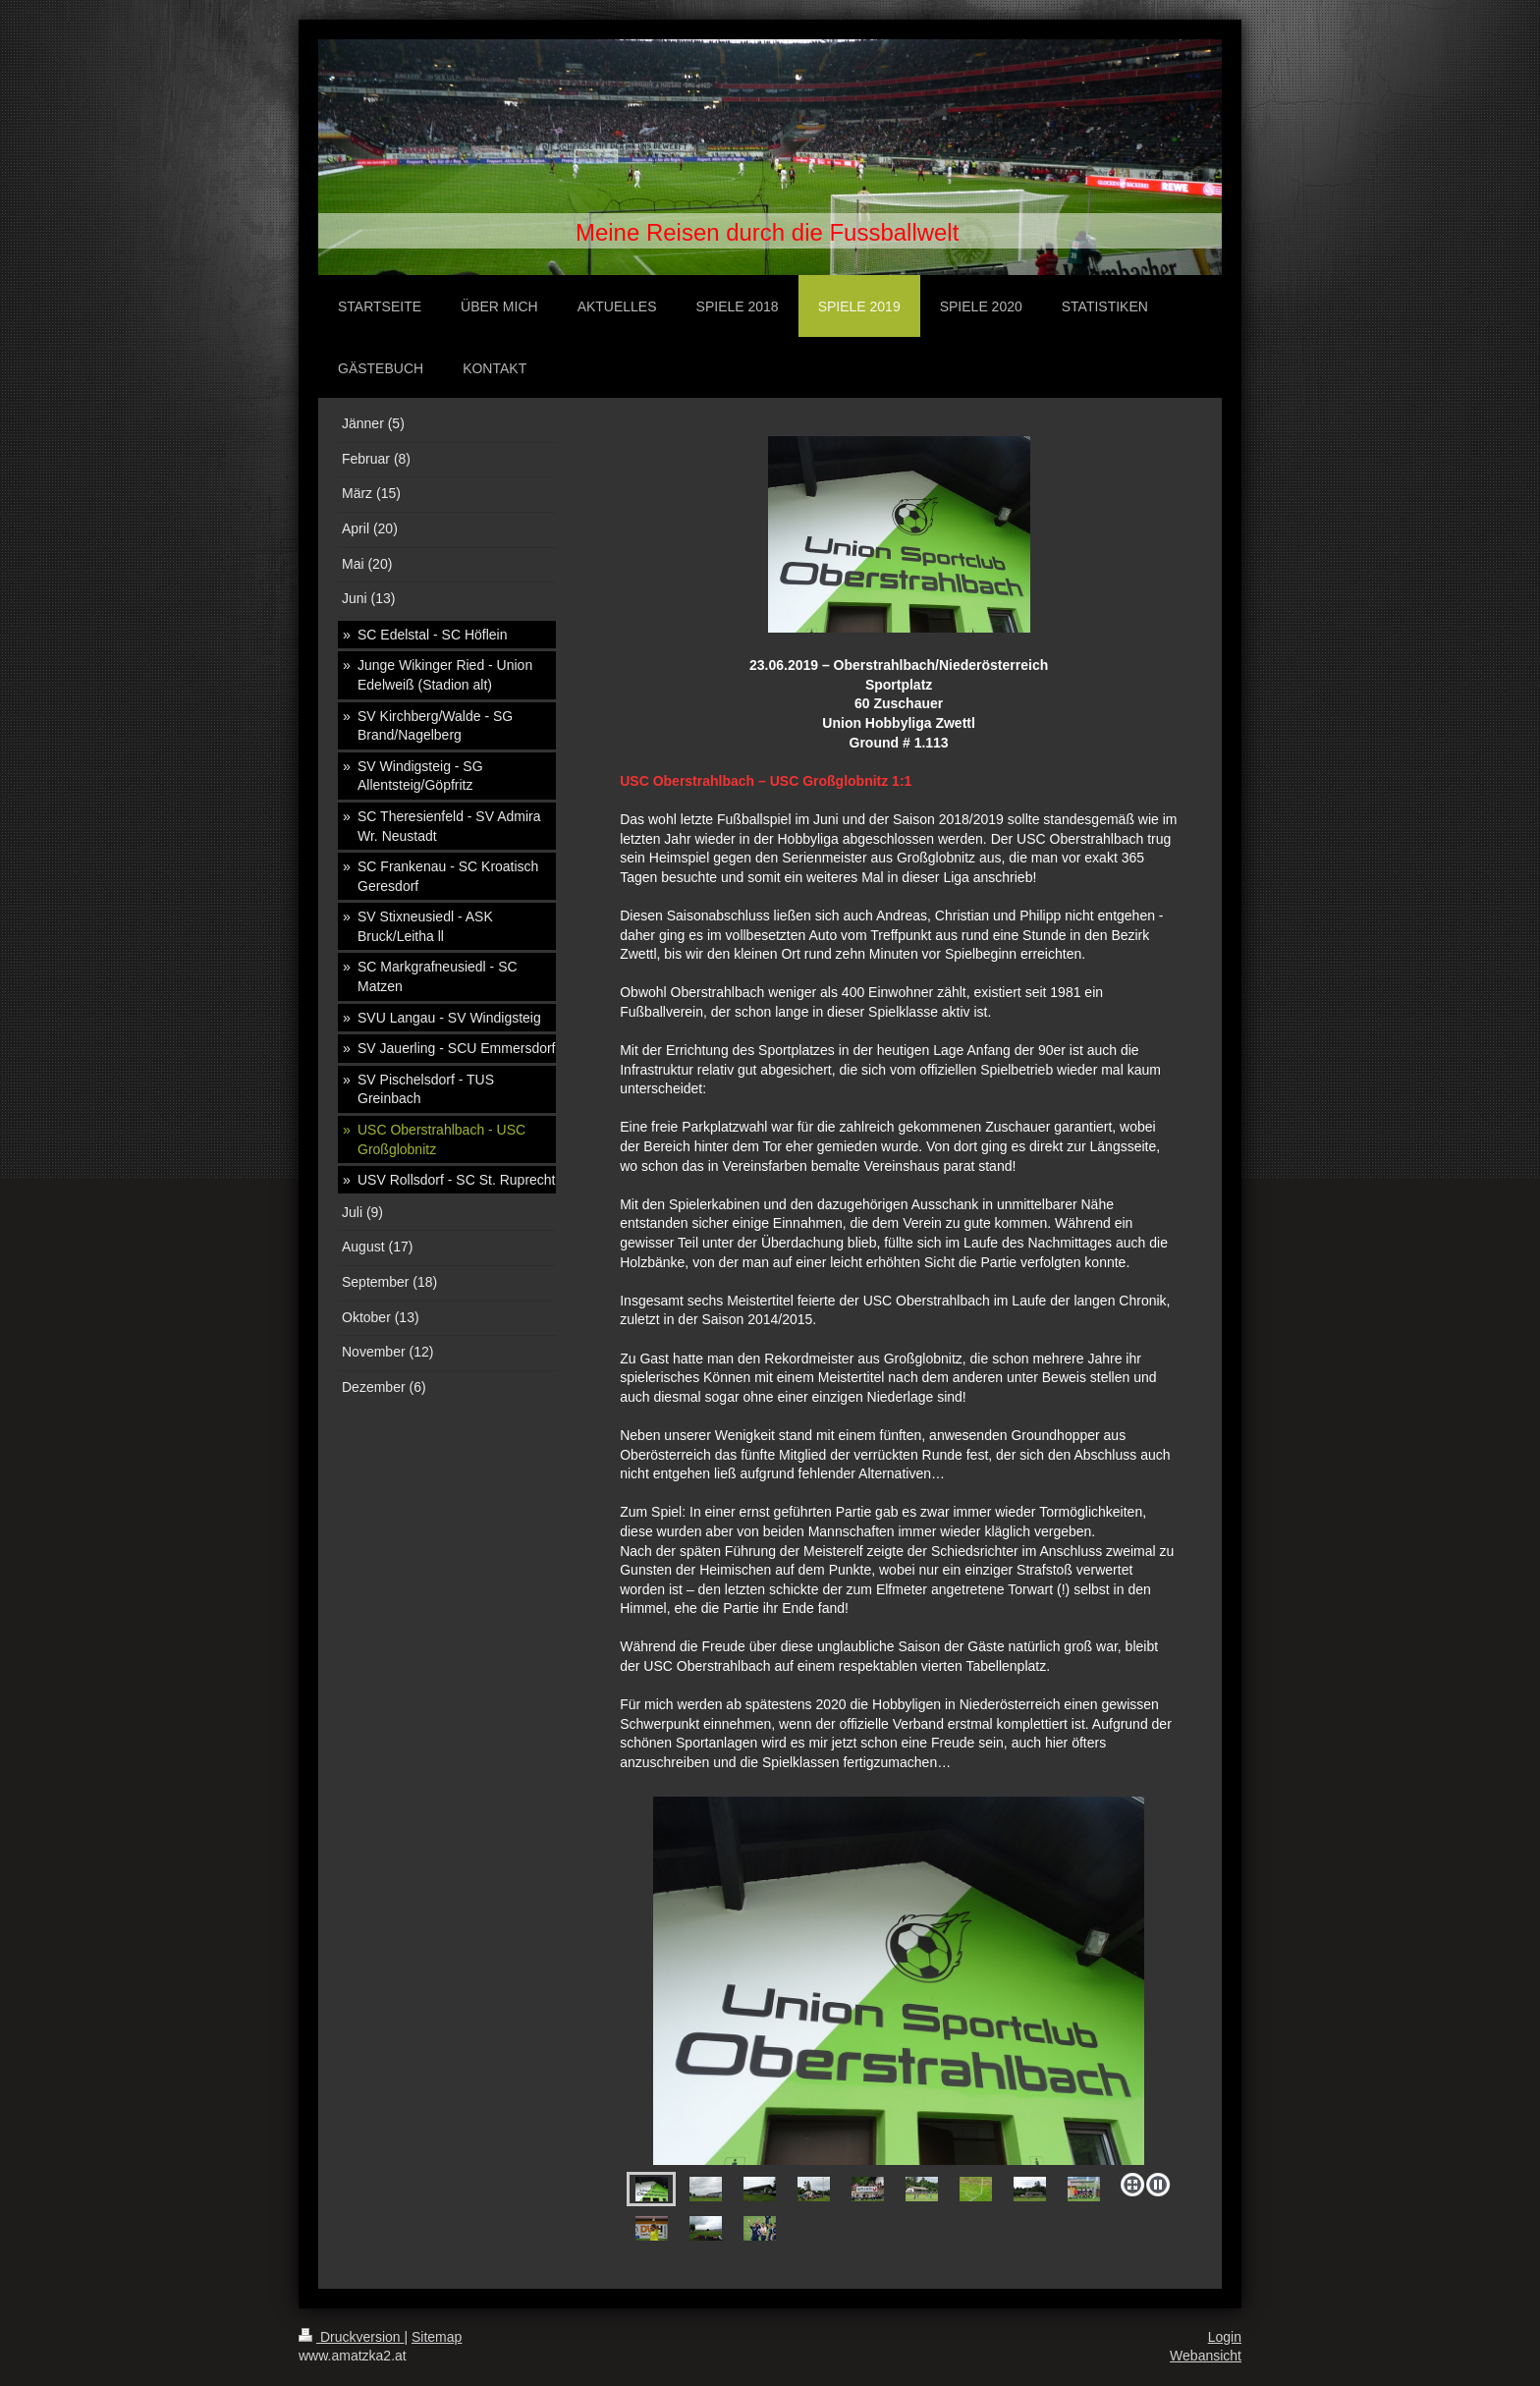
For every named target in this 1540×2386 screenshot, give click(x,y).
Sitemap (437, 2337)
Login (1224, 2337)
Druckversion (351, 2337)
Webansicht (1205, 2355)
